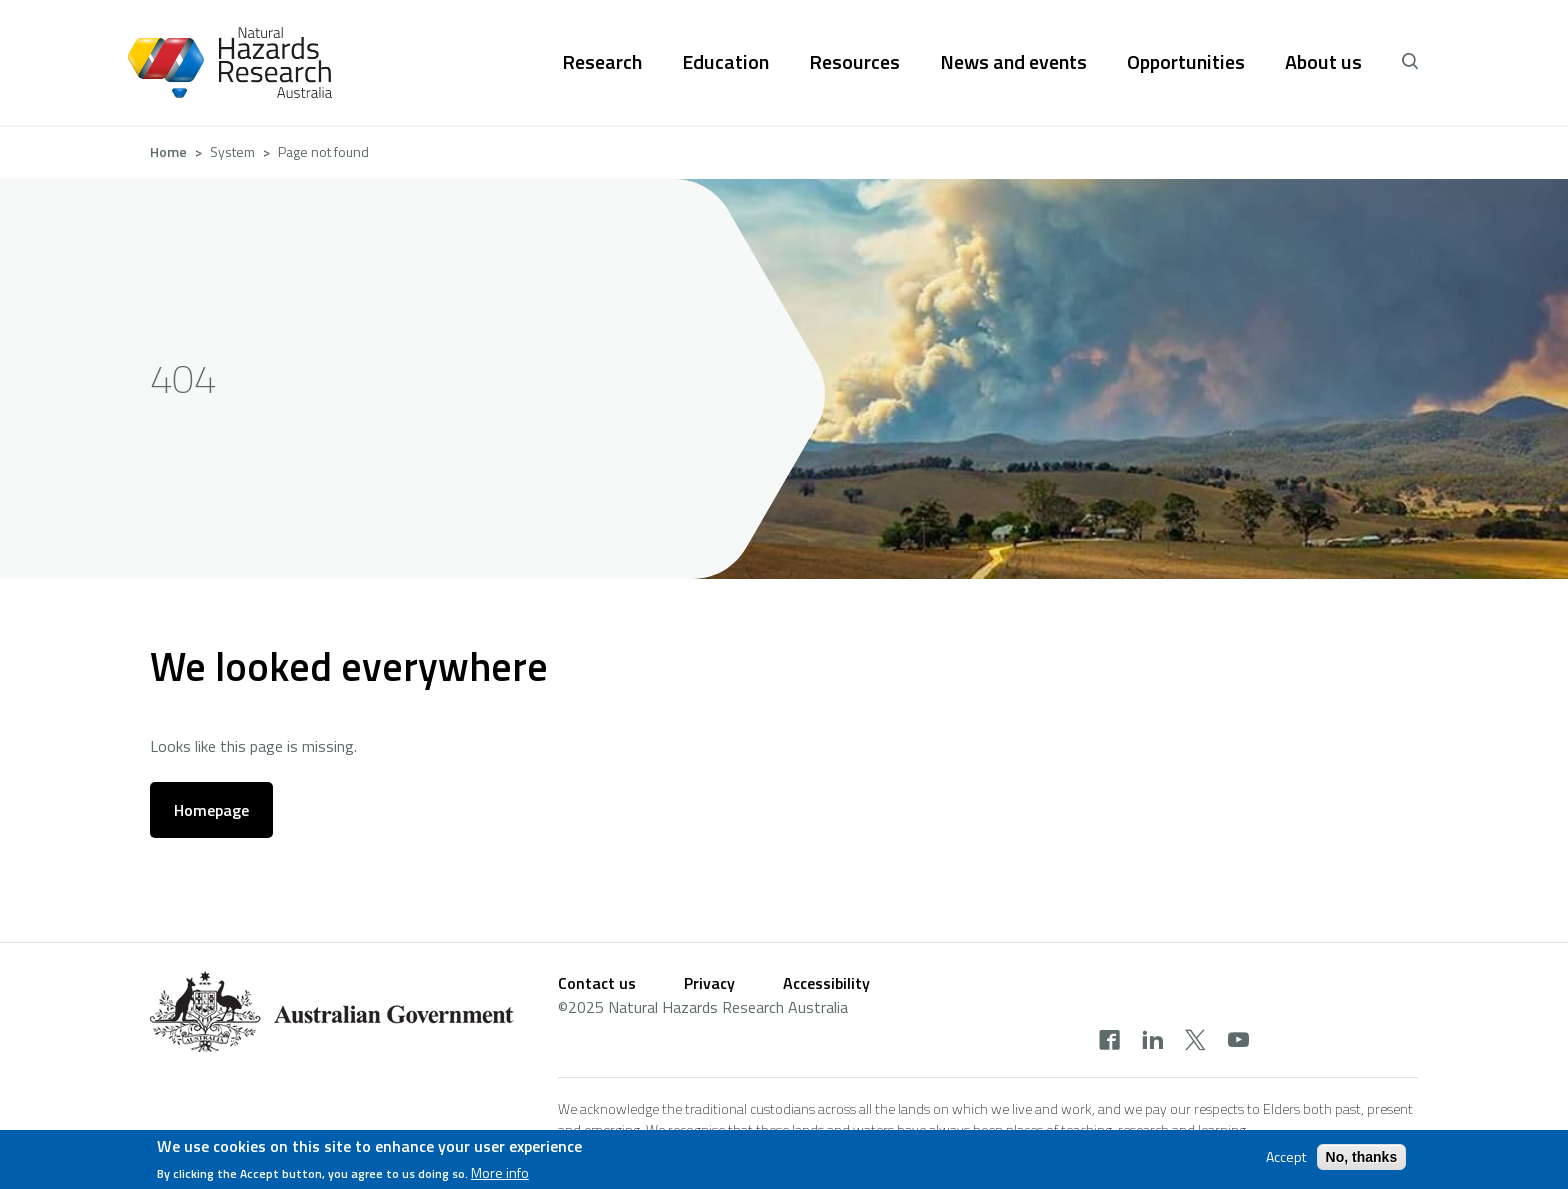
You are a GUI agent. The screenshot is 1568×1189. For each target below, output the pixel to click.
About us (1323, 62)
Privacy (709, 983)
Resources (854, 62)
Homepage (211, 810)
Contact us (597, 983)
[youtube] (1238, 1042)
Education (725, 62)
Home (168, 151)
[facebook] (1109, 1042)
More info (500, 1174)
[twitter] (1195, 1042)
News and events (1013, 62)
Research (602, 62)
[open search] (1410, 62)
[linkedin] (1152, 1042)
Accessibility (826, 983)
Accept (1286, 1157)
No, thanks (1362, 1157)
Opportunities (1186, 62)
